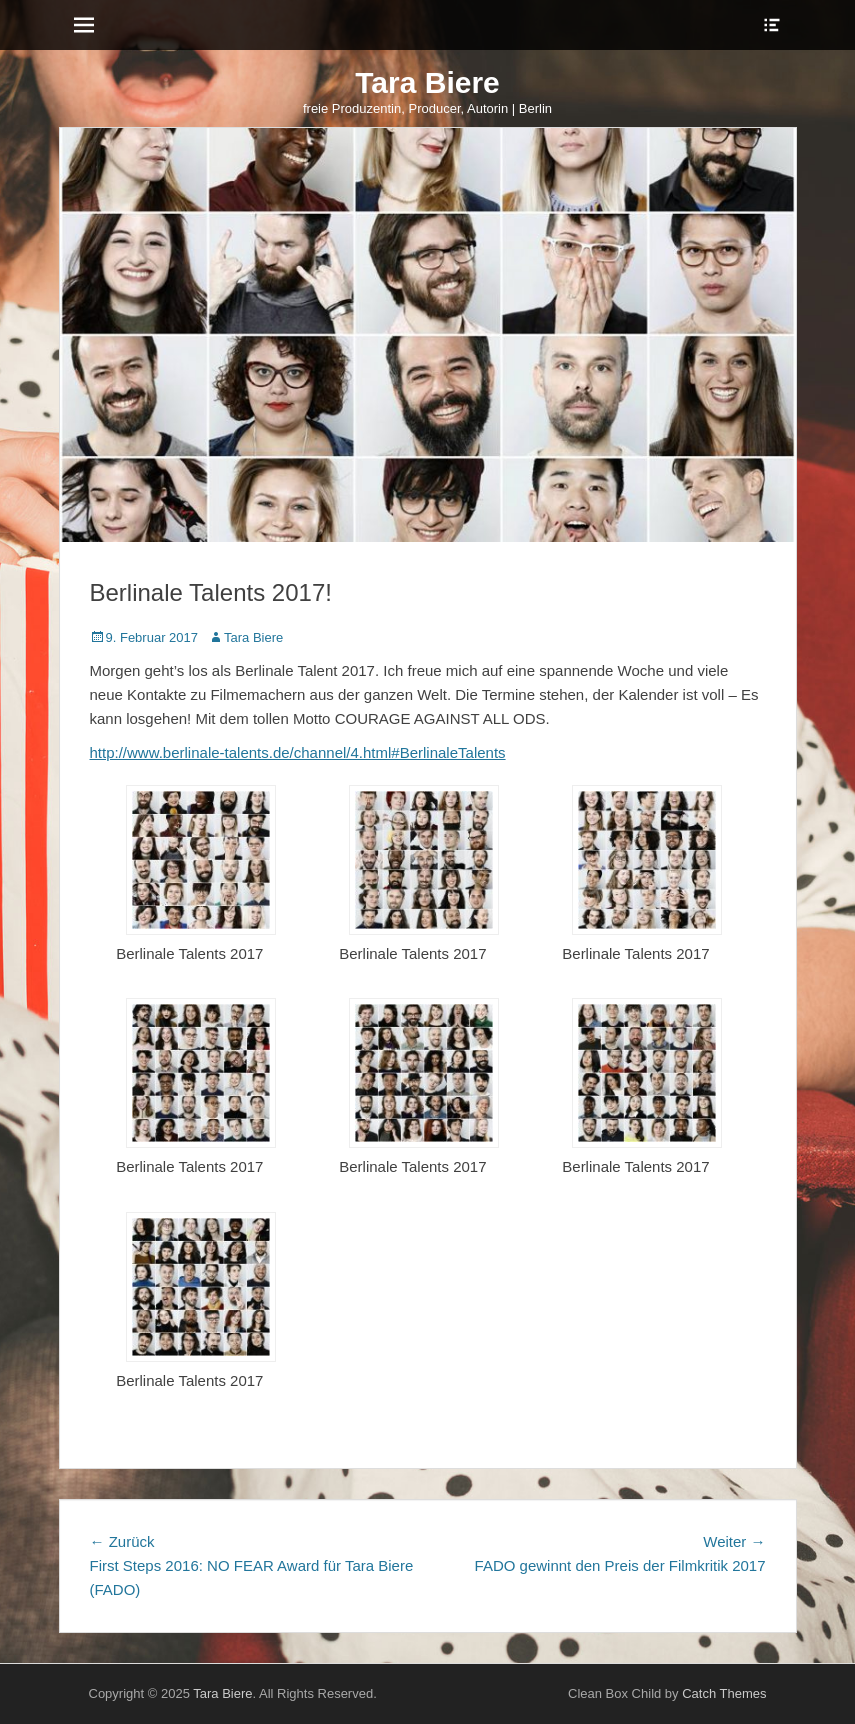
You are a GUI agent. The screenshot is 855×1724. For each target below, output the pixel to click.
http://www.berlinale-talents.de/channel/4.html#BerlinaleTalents (298, 752)
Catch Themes (724, 1693)
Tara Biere (427, 82)
